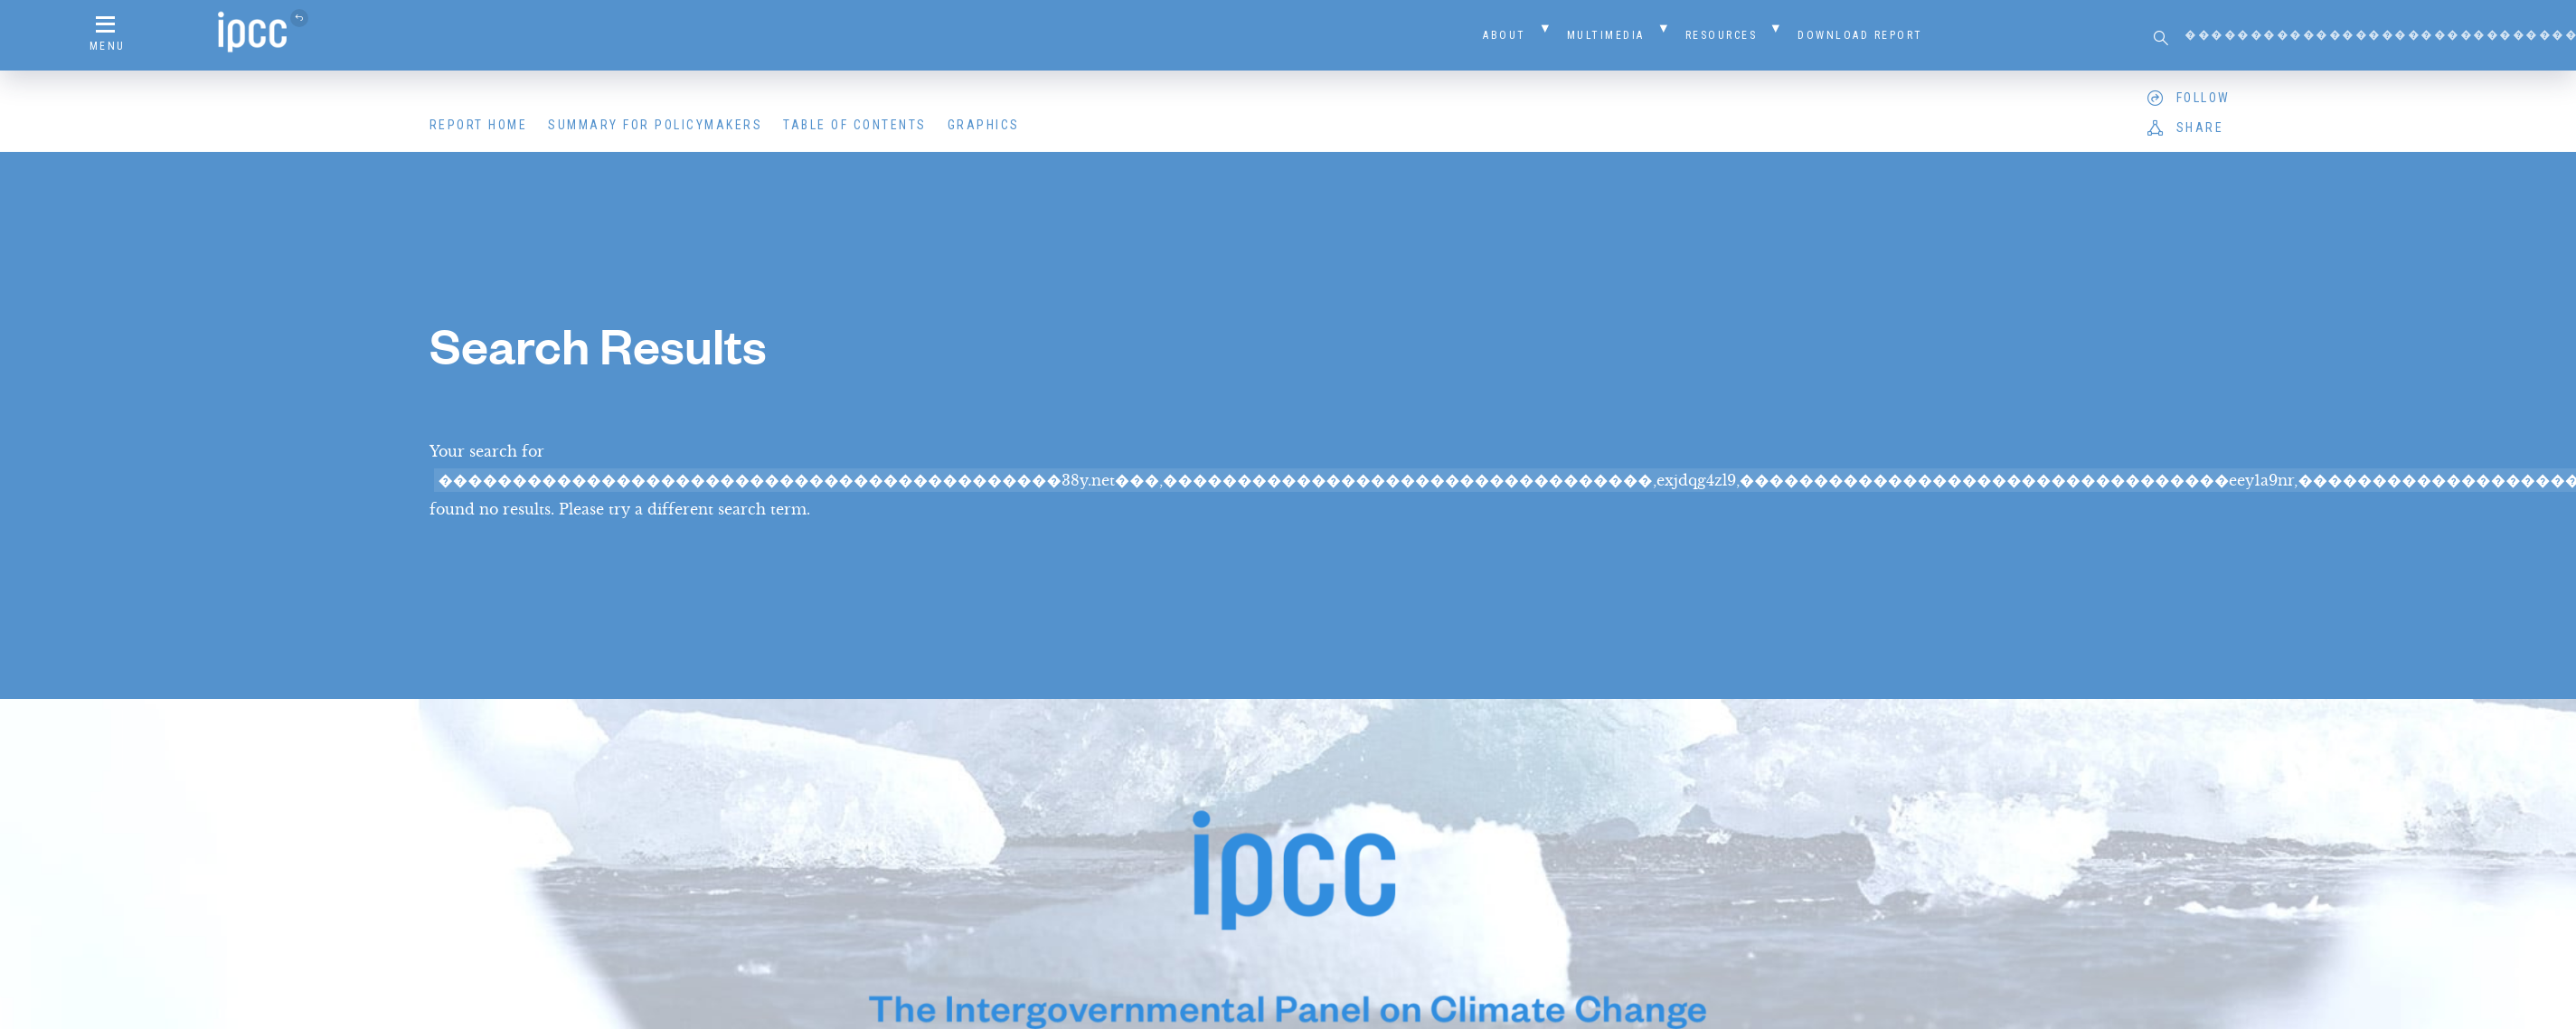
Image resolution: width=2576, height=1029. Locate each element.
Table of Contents (855, 125)
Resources (1721, 35)
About (1504, 35)
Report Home (478, 125)
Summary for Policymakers (655, 125)
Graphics (984, 125)
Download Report (1860, 35)
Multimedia (1606, 35)
